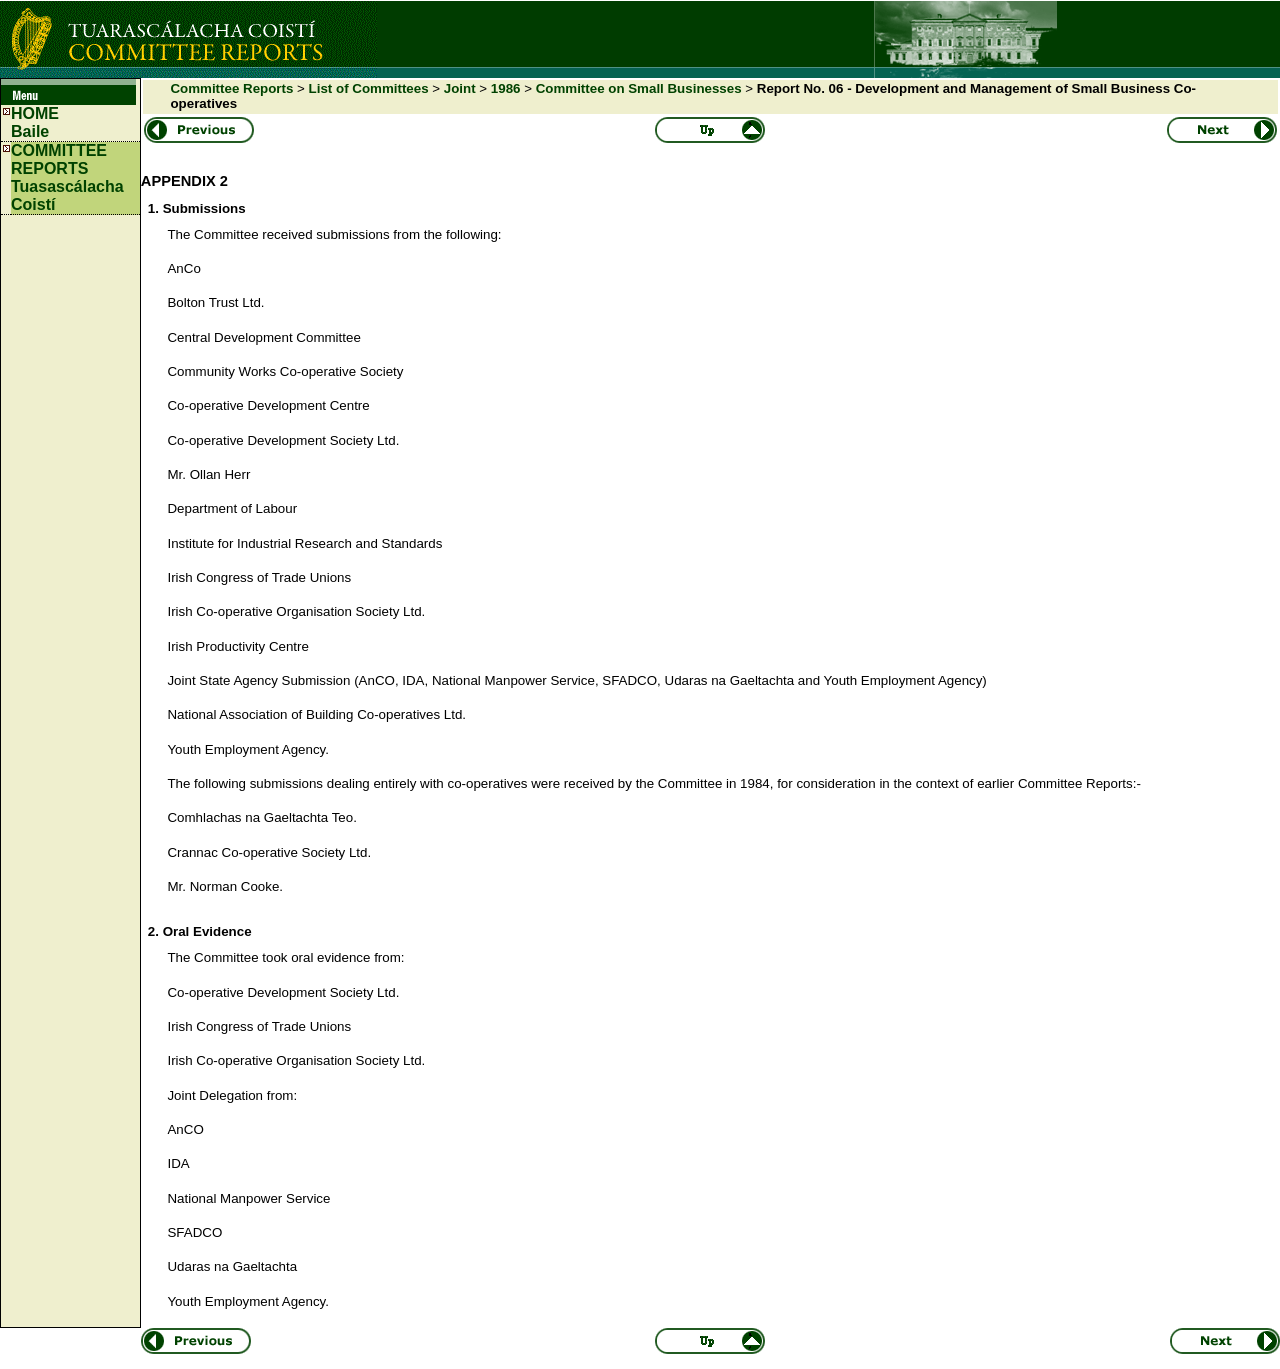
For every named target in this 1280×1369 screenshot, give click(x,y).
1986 (506, 88)
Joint (460, 88)
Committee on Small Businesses (639, 88)
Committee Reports (231, 88)
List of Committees (369, 88)
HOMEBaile (35, 122)
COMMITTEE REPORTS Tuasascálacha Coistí (67, 177)
